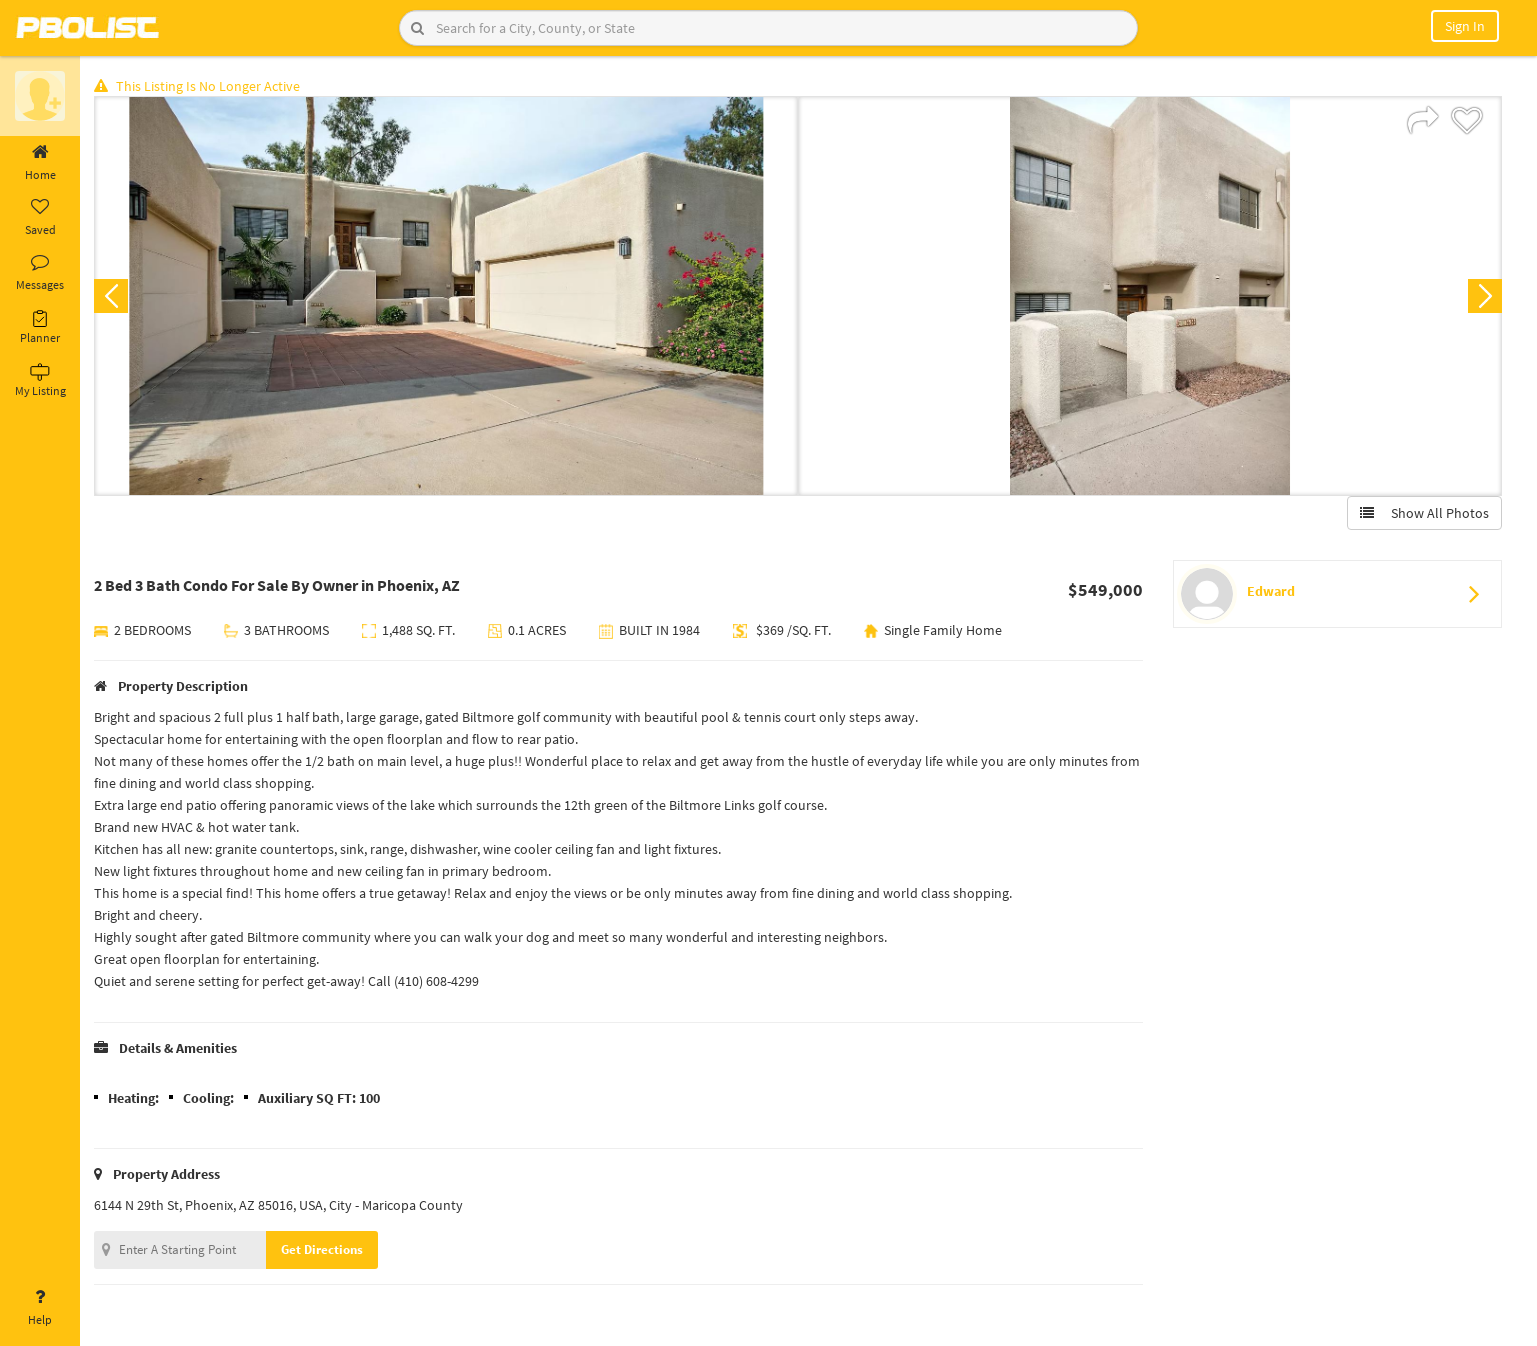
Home (40, 163)
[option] (447, 296)
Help (40, 1308)
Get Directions (323, 1249)
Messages (40, 273)
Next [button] (1485, 296)
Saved (40, 218)
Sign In (1465, 26)
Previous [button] (112, 296)
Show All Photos (1424, 513)
